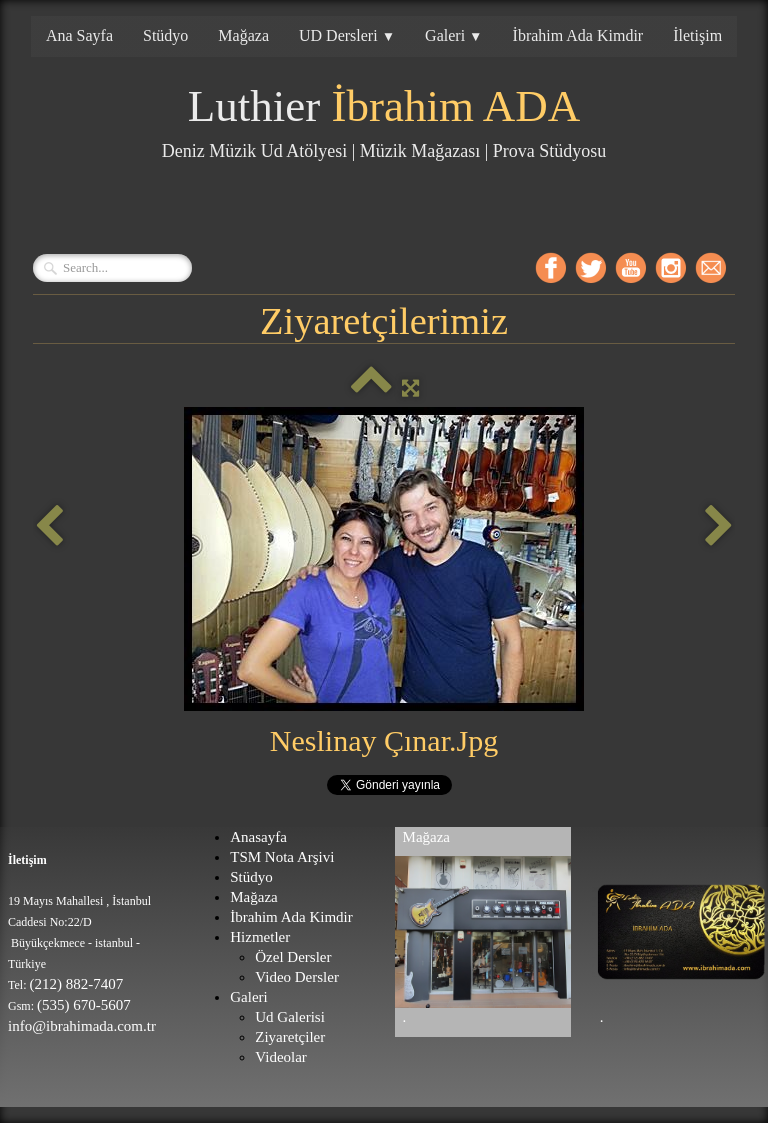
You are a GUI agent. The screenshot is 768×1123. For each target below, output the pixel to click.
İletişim (697, 35)
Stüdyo (165, 35)
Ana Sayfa (79, 35)
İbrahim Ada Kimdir (578, 35)
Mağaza (243, 35)
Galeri (453, 35)
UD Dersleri (347, 35)
